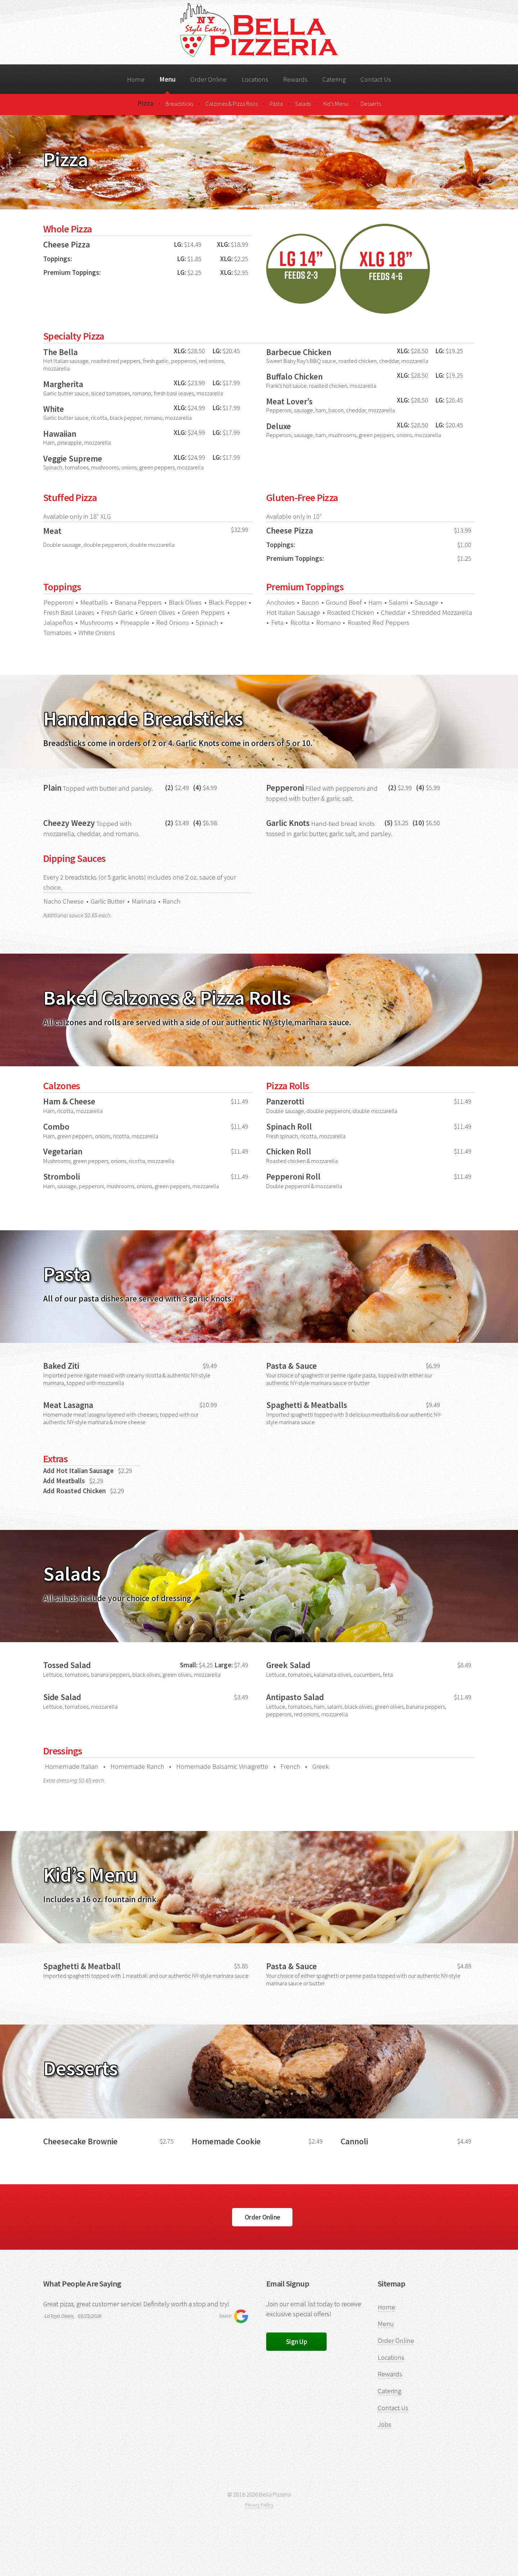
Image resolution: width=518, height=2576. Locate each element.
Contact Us (375, 79)
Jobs (384, 2424)
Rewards (295, 79)
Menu (167, 79)
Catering (334, 79)
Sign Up (296, 2342)
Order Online (208, 79)
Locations (255, 79)
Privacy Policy (259, 2505)
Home (136, 79)
